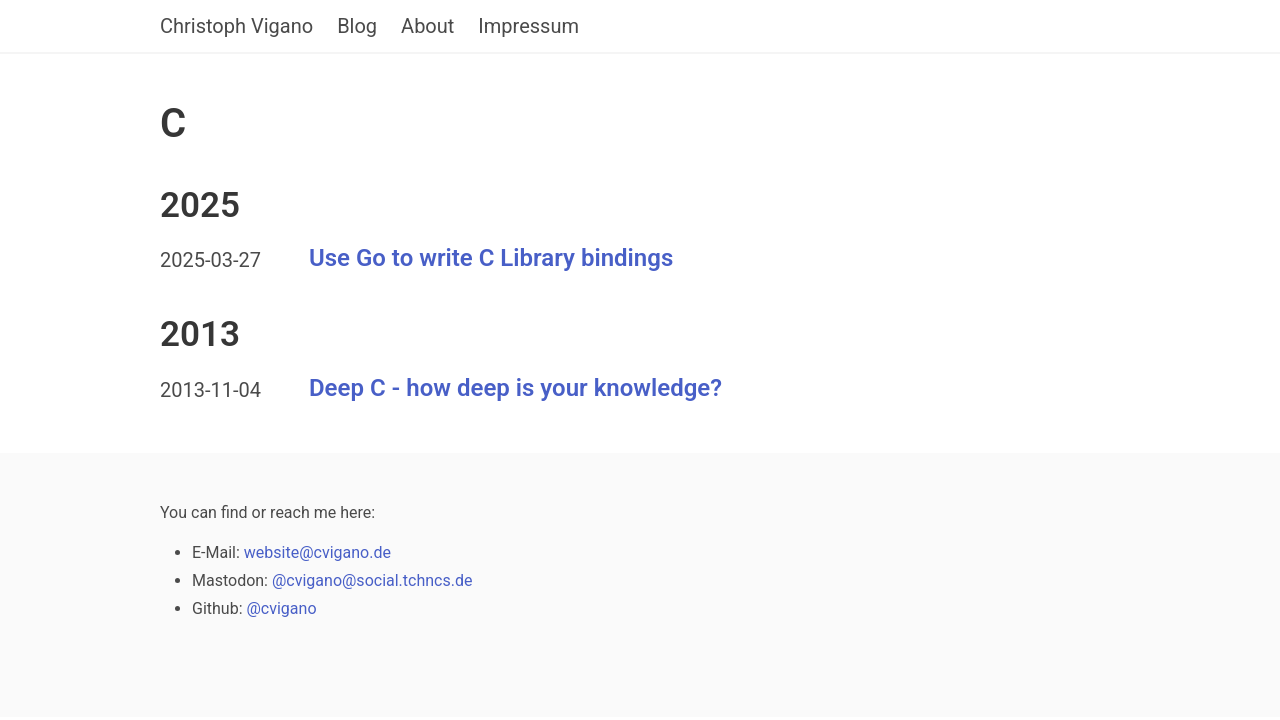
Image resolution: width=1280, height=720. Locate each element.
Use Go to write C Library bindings (491, 258)
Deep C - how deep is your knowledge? (515, 388)
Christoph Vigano (236, 26)
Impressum (528, 26)
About (427, 26)
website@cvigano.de (317, 552)
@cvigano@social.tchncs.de (372, 580)
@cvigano (281, 608)
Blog (357, 26)
